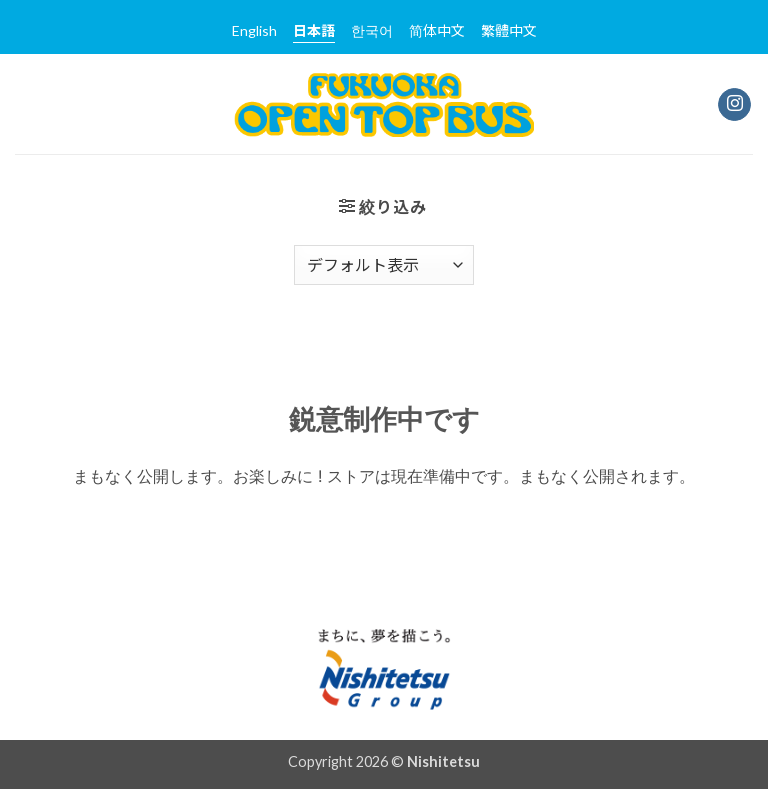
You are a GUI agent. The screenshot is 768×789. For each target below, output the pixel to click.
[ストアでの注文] (384, 265)
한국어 (372, 30)
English (254, 30)
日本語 (314, 30)
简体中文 (437, 30)
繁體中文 (509, 30)
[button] (383, 206)
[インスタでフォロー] (734, 105)
